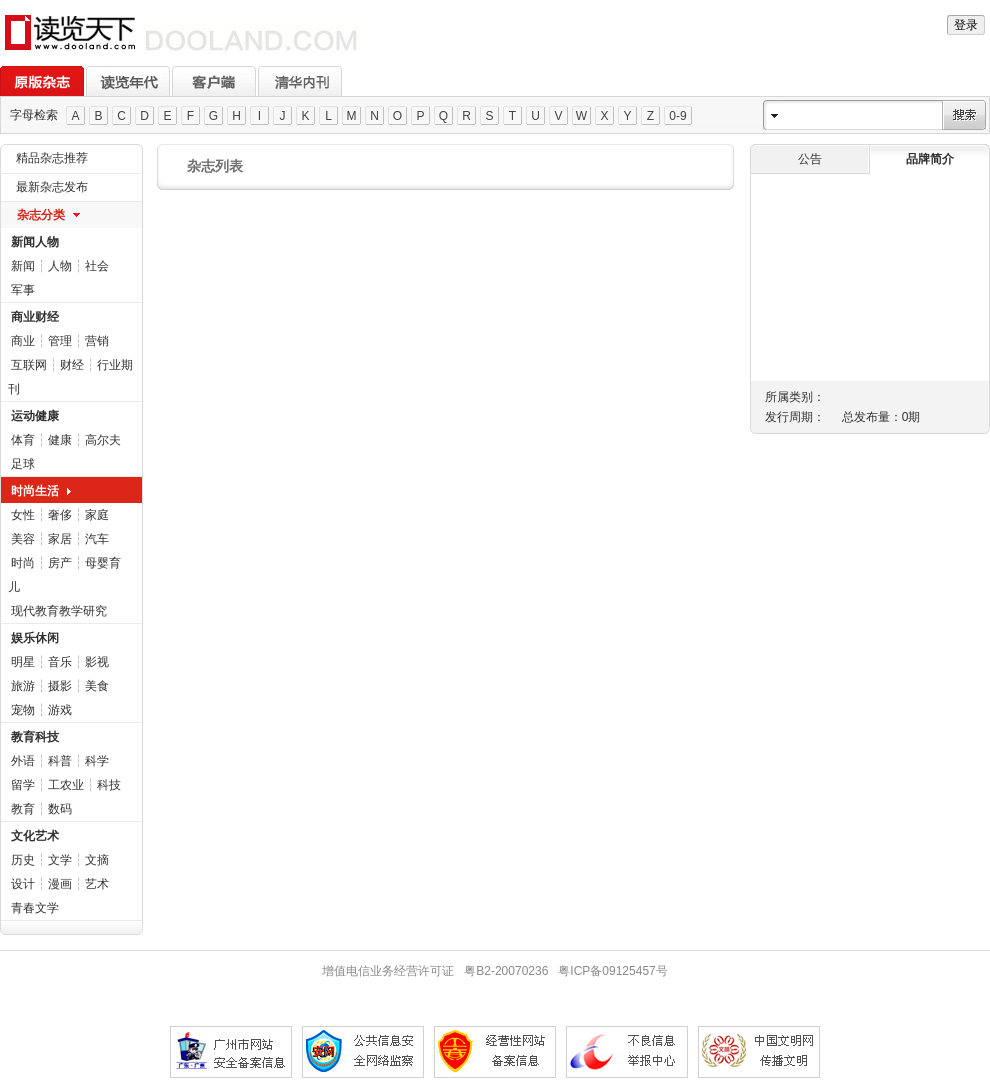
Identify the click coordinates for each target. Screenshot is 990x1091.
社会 (97, 266)
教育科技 (35, 737)
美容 (23, 539)
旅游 (23, 686)
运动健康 (35, 416)
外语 (23, 761)
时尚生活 (35, 491)
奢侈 (60, 515)
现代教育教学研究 (59, 611)
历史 (23, 860)
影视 (97, 662)
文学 (60, 860)
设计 (23, 884)
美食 (97, 686)
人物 (60, 266)
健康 (60, 440)
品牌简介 (930, 159)
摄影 (60, 686)
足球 (23, 464)
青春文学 (35, 908)
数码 (60, 809)
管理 (60, 341)
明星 (23, 662)
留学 (23, 785)
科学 (97, 761)
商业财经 (35, 317)
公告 (810, 159)
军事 (23, 290)
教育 (23, 809)
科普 (60, 761)
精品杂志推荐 (52, 158)
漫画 (60, 884)
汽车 (97, 539)
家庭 (97, 515)
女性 (23, 515)
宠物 (23, 710)
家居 (60, 539)
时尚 (23, 563)
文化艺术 (35, 836)
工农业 (66, 785)
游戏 (60, 710)
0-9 (677, 116)
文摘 (97, 860)
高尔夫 (103, 440)
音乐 (60, 662)
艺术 (97, 884)
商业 (23, 341)
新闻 (23, 266)
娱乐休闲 (35, 638)
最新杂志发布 (52, 187)
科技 (109, 785)
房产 (60, 563)
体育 (23, 440)
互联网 (29, 365)
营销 (97, 341)
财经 (72, 365)
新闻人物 (35, 242)
